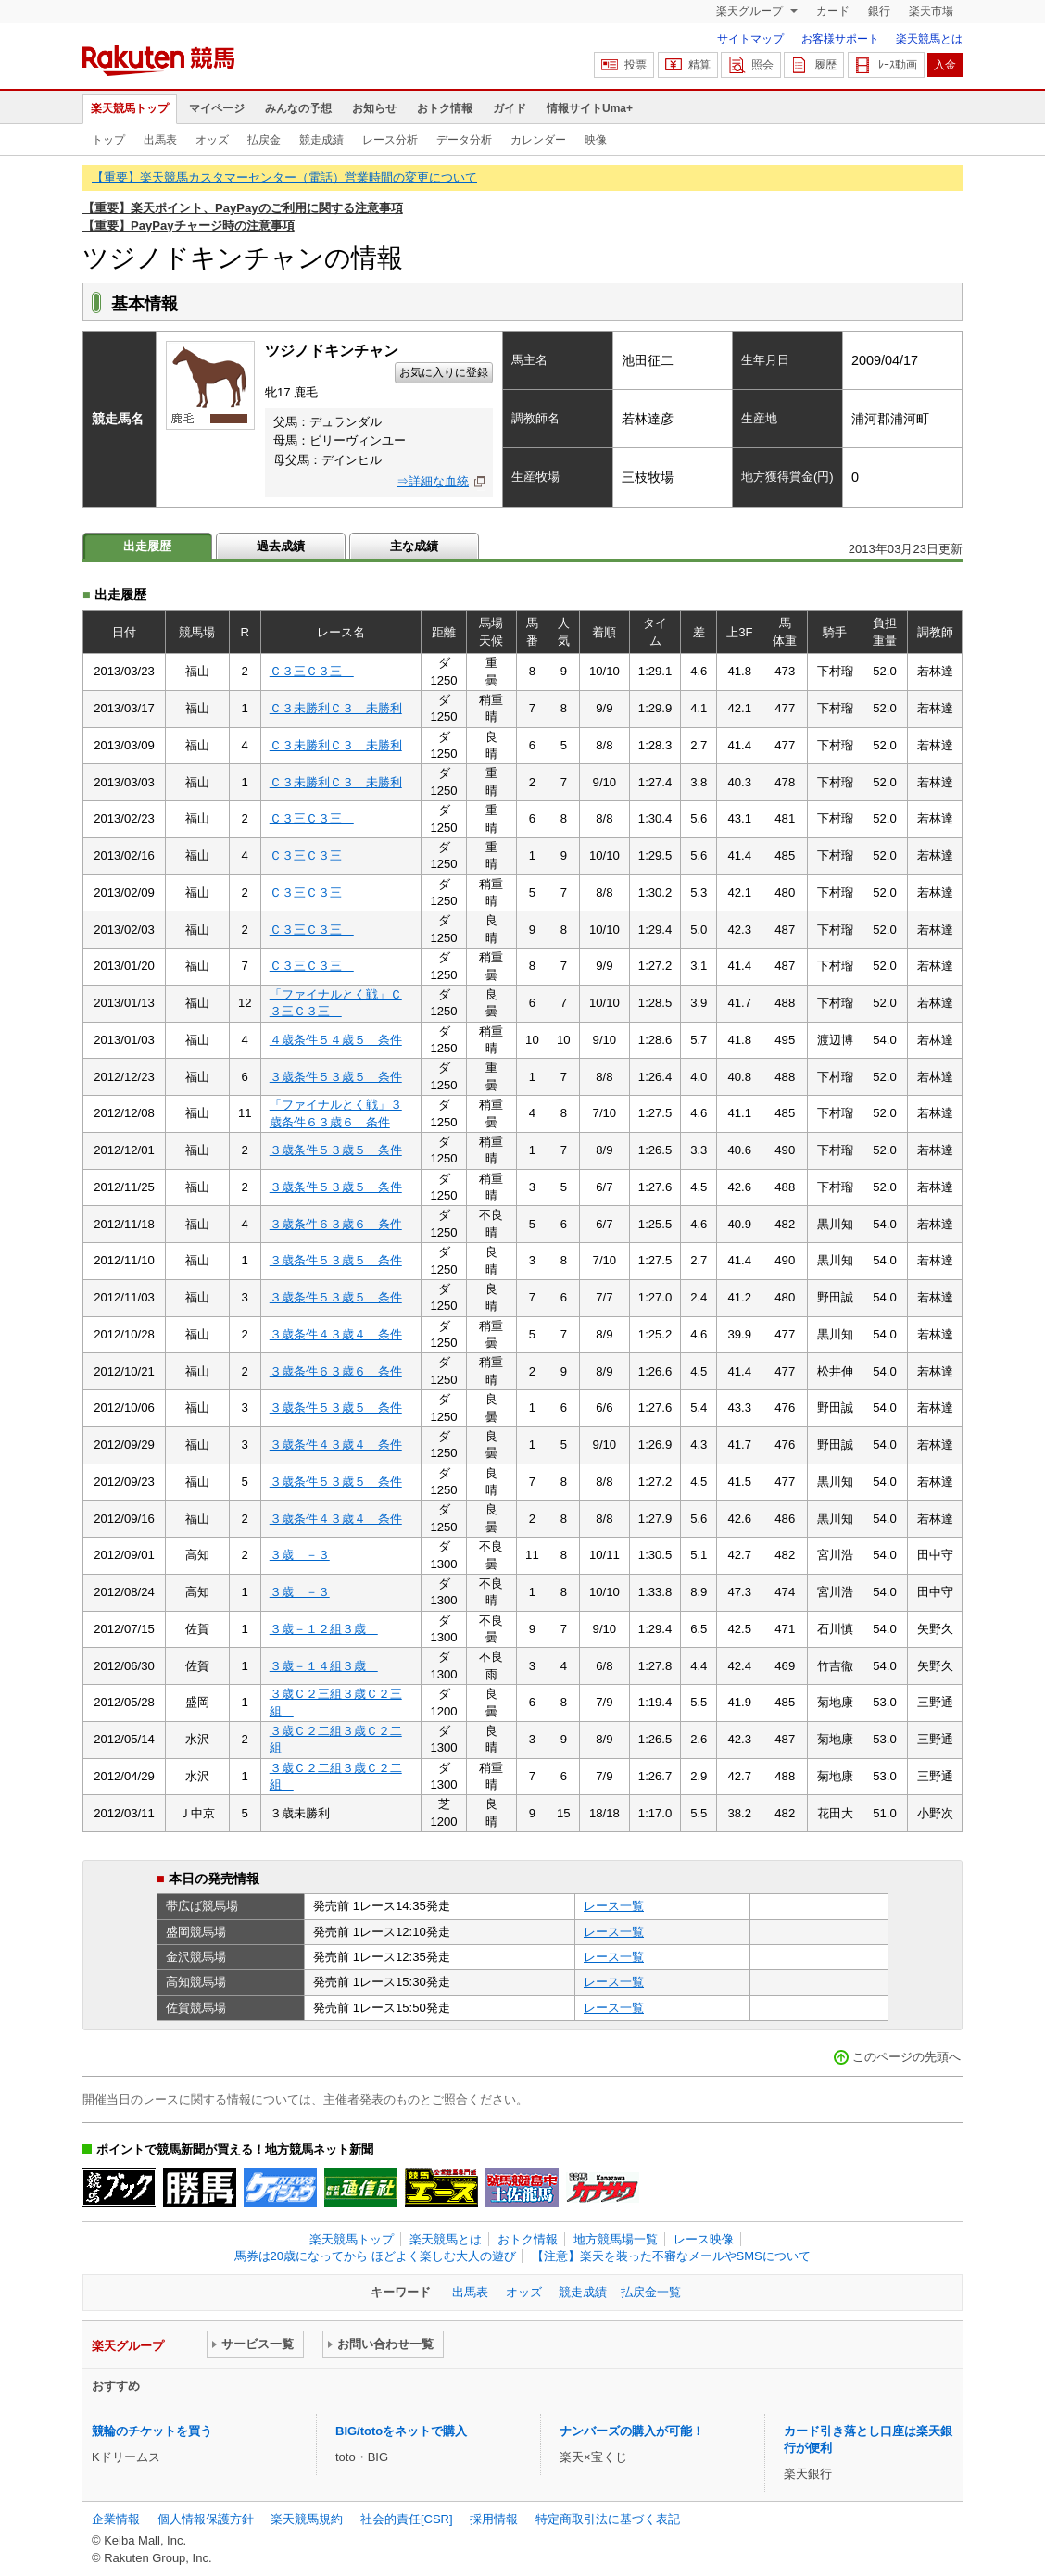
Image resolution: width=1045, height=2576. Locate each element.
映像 (596, 139)
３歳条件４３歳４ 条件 (336, 1334)
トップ (108, 139)
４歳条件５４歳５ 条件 (336, 1040)
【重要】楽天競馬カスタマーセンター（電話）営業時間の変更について (284, 177)
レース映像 (704, 2239)
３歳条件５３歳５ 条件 (336, 1077)
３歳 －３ (300, 1555)
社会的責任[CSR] (406, 2519)
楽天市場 (931, 11)
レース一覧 (614, 1906)
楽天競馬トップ (130, 108)
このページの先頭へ (906, 2057)
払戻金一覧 (651, 2292)
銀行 (879, 11)
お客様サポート (840, 38)
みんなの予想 (298, 108)
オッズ (212, 139)
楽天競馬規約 (307, 2519)
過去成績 (281, 546)
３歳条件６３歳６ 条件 (336, 1224)
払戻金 (264, 139)
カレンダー (538, 139)
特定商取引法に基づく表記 (607, 2519)
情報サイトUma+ (590, 108)
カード (833, 11)
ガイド (509, 108)
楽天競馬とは (929, 38)
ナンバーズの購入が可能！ (632, 2431)
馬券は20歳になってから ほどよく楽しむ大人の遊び (375, 2256)
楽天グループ (751, 11)
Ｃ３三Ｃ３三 (312, 671)
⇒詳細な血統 (433, 481)
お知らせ (374, 108)
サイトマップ (750, 38)
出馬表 (160, 139)
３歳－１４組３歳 (324, 1666)
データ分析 (464, 139)
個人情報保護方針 (205, 2519)
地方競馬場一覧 (615, 2239)
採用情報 (494, 2519)
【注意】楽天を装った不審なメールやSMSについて (671, 2256)
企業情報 (116, 2519)
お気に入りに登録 (443, 372)
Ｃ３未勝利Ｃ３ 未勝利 (336, 708)
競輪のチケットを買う (152, 2431)
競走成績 (321, 139)
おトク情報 (444, 108)
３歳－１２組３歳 (324, 1629)
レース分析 (390, 139)
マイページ (217, 108)
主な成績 (414, 546)
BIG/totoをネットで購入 (401, 2431)
